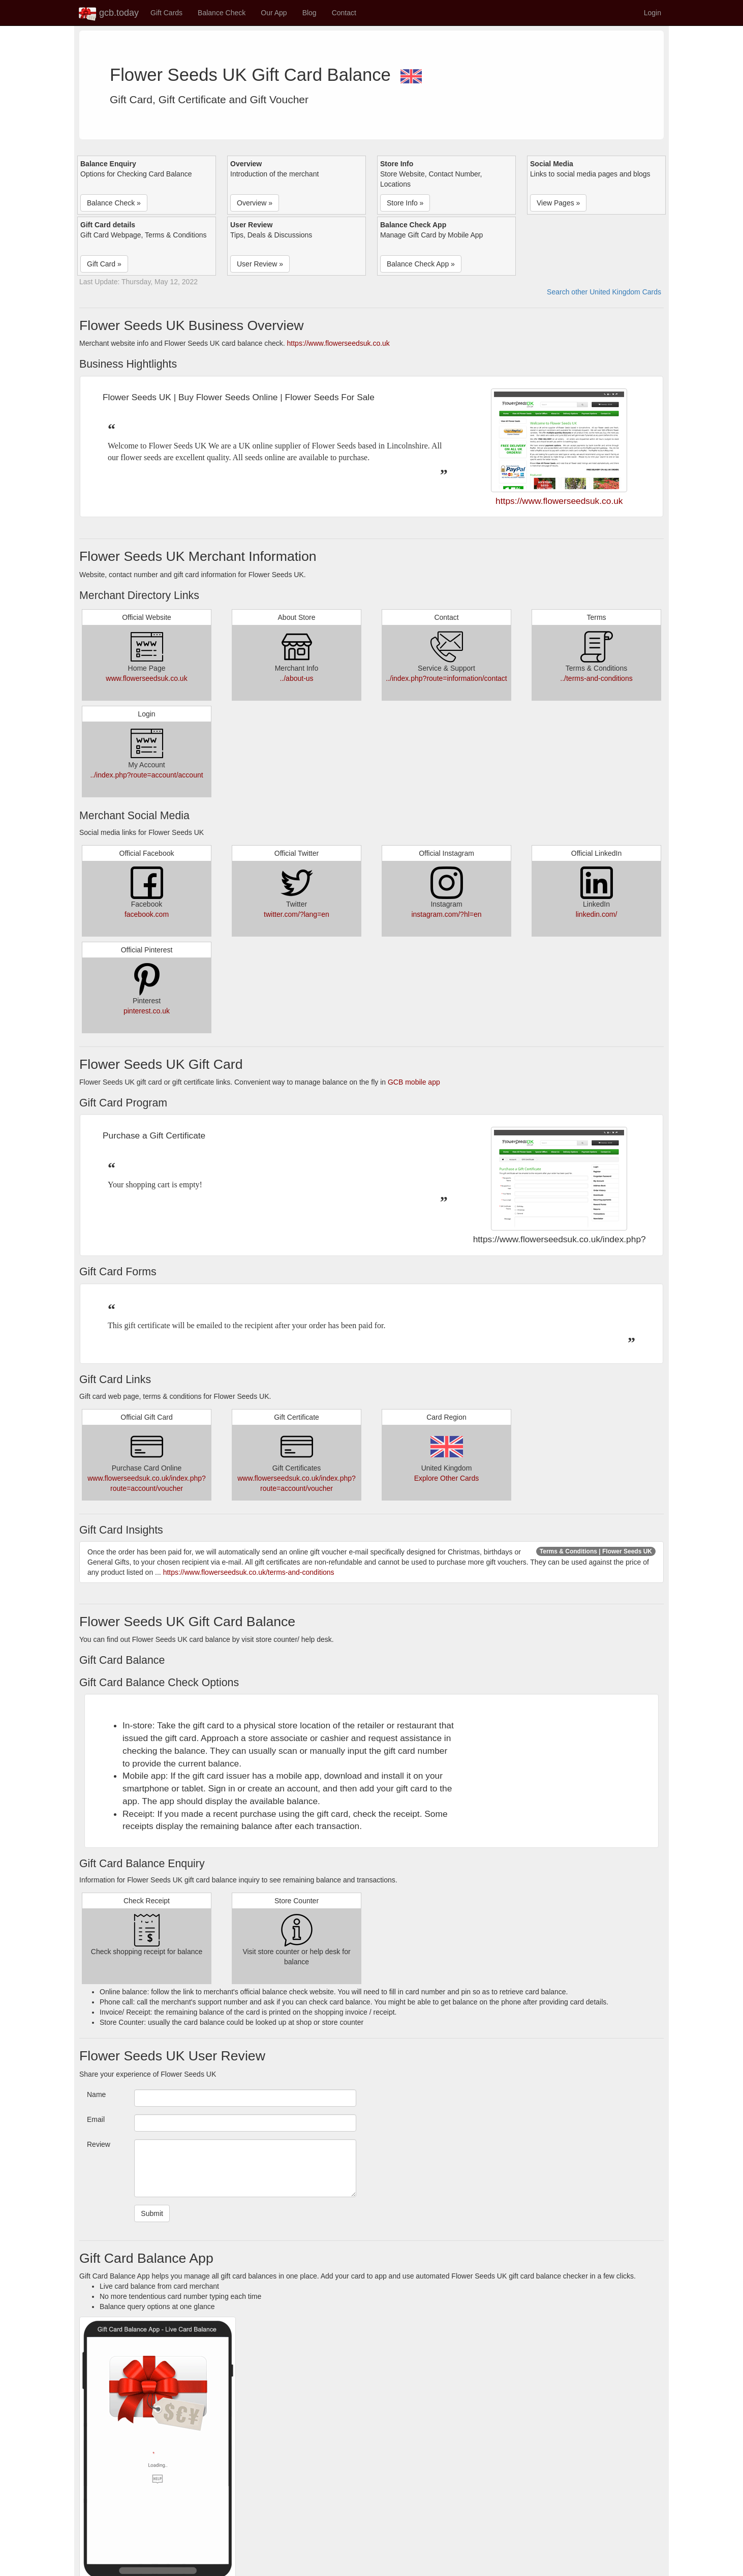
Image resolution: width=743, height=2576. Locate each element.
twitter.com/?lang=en (296, 914)
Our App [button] (274, 13)
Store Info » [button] (405, 203)
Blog (309, 13)
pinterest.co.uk (146, 1011)
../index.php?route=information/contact (446, 678)
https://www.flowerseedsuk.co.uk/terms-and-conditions (248, 1572)
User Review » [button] (260, 264)
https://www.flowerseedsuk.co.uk (338, 343)
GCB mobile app (414, 1082)
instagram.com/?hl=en (446, 914)
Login (652, 13)
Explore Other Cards (446, 1478)
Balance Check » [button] (114, 203)
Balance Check (221, 13)
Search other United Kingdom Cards (604, 292)
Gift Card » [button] (104, 264)
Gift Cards (166, 13)
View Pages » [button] (558, 203)
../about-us (296, 678)
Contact (344, 13)
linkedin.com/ (596, 914)
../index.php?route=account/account (146, 775)
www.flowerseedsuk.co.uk (146, 678)
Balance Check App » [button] (421, 264)
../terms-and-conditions (596, 678)
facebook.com (147, 914)
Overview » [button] (254, 203)
